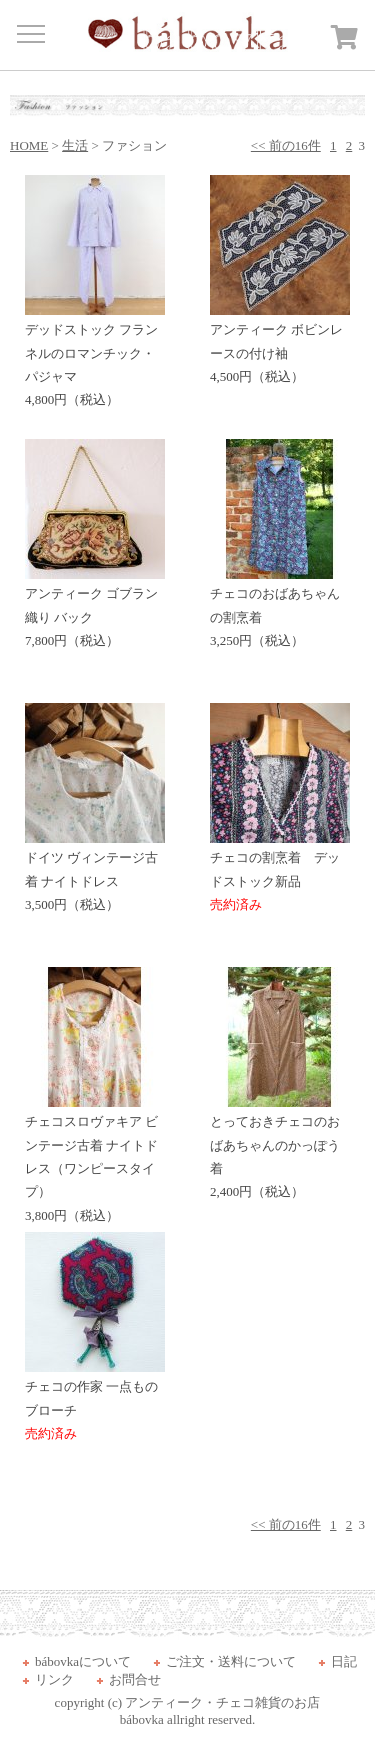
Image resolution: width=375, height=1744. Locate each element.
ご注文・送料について (231, 1661)
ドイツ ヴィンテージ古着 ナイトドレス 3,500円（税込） (95, 873)
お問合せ (135, 1679)
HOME (29, 145)
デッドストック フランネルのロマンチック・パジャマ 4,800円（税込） (95, 356)
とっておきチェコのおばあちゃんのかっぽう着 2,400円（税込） (280, 1148)
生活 (75, 145)
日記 (344, 1661)
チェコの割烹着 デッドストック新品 (280, 873)
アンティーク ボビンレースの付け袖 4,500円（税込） (280, 345)
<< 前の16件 (286, 145)
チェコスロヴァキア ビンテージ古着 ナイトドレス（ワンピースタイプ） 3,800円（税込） (95, 1160)
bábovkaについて (83, 1661)
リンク (54, 1679)
